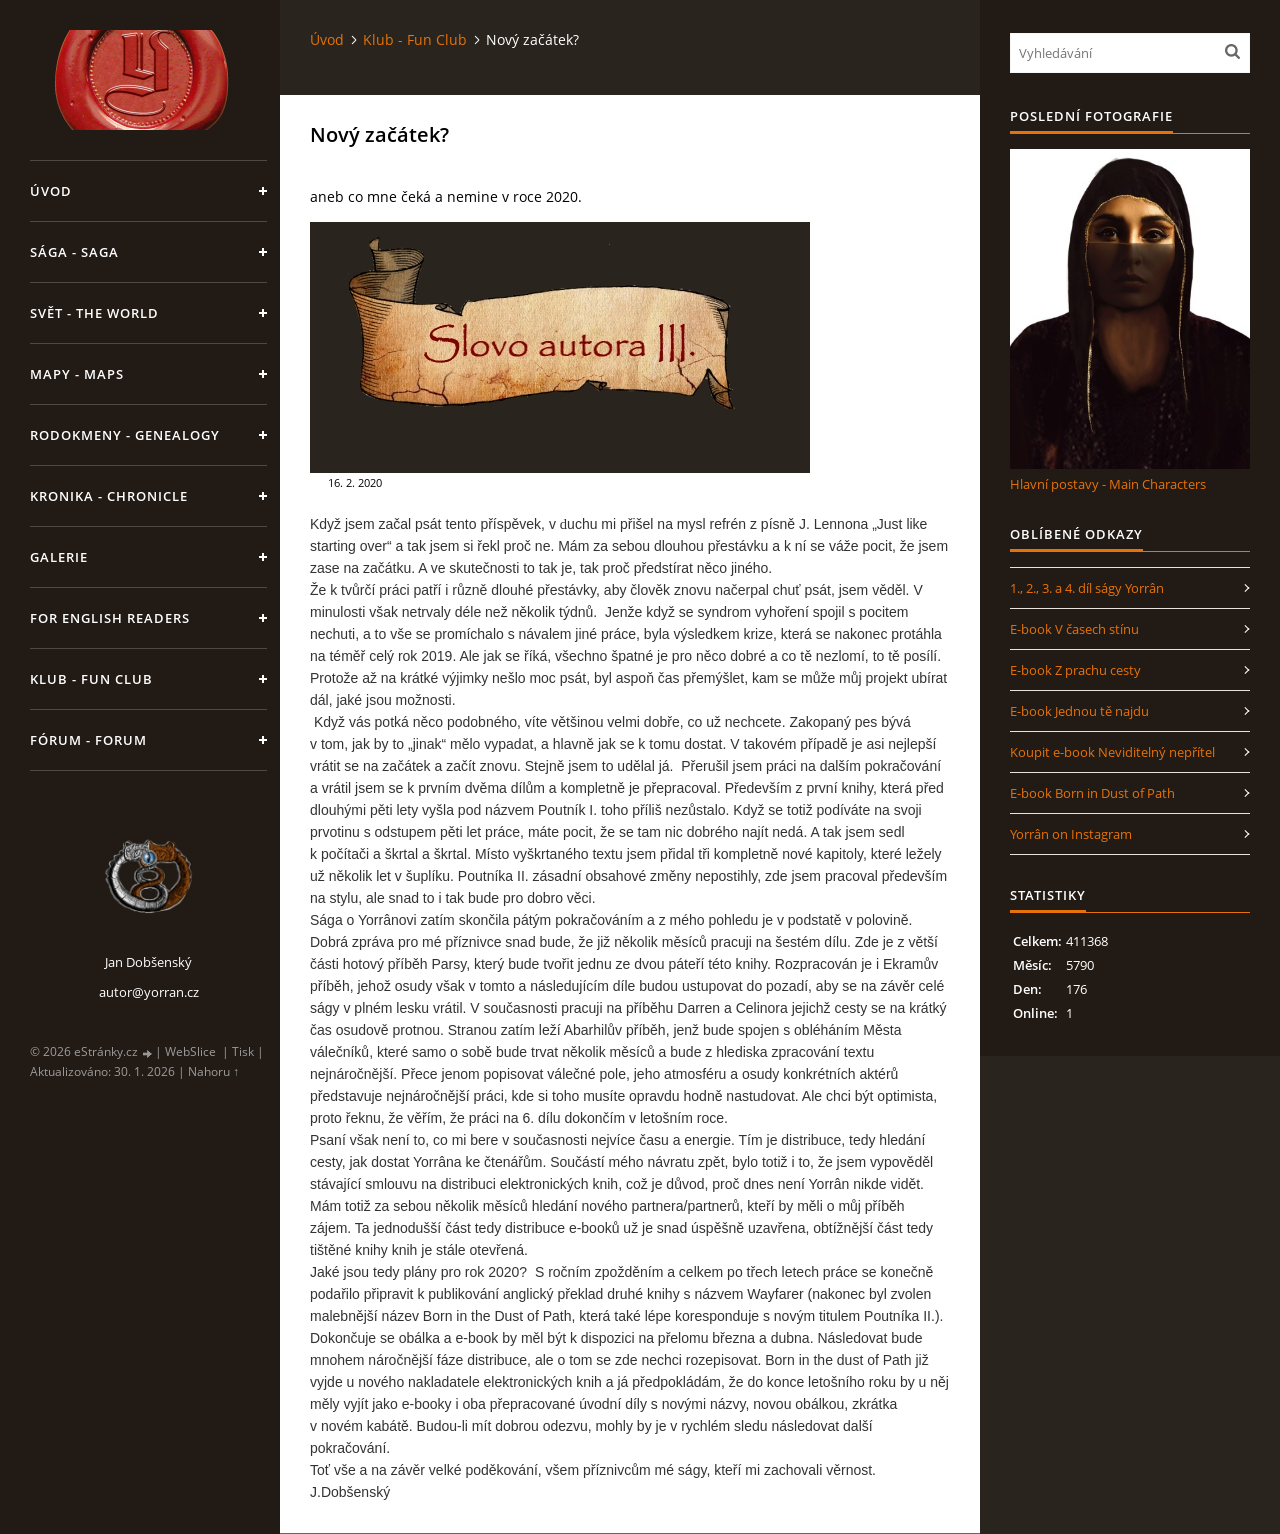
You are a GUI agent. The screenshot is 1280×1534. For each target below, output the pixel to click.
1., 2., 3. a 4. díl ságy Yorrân (1087, 588)
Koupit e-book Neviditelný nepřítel (1112, 752)
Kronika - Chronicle (109, 496)
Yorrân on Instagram (1071, 834)
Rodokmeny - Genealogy (125, 435)
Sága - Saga (74, 252)
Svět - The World (94, 313)
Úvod (51, 191)
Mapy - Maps (77, 374)
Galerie (59, 557)
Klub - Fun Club (91, 679)
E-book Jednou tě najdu (1079, 711)
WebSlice (190, 1051)
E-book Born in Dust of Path (1092, 793)
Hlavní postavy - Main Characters (1108, 484)
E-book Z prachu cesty (1075, 670)
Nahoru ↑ (213, 1071)
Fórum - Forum (88, 740)
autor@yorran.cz (149, 992)
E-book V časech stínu (1074, 629)
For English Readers (110, 618)
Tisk (243, 1051)
